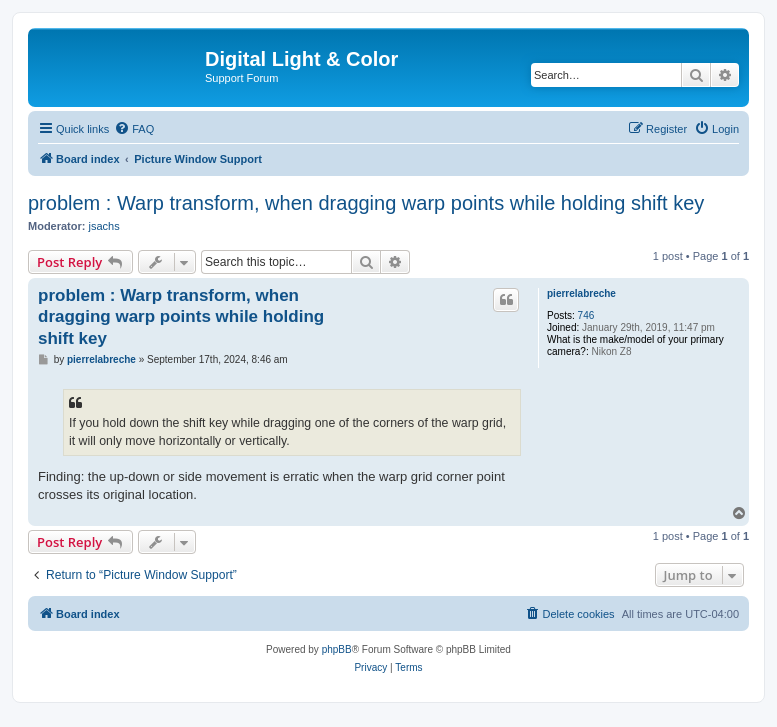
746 (586, 315)
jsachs (104, 226)
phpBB (337, 649)
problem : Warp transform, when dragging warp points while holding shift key (366, 203)
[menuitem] (134, 129)
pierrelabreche (581, 293)
